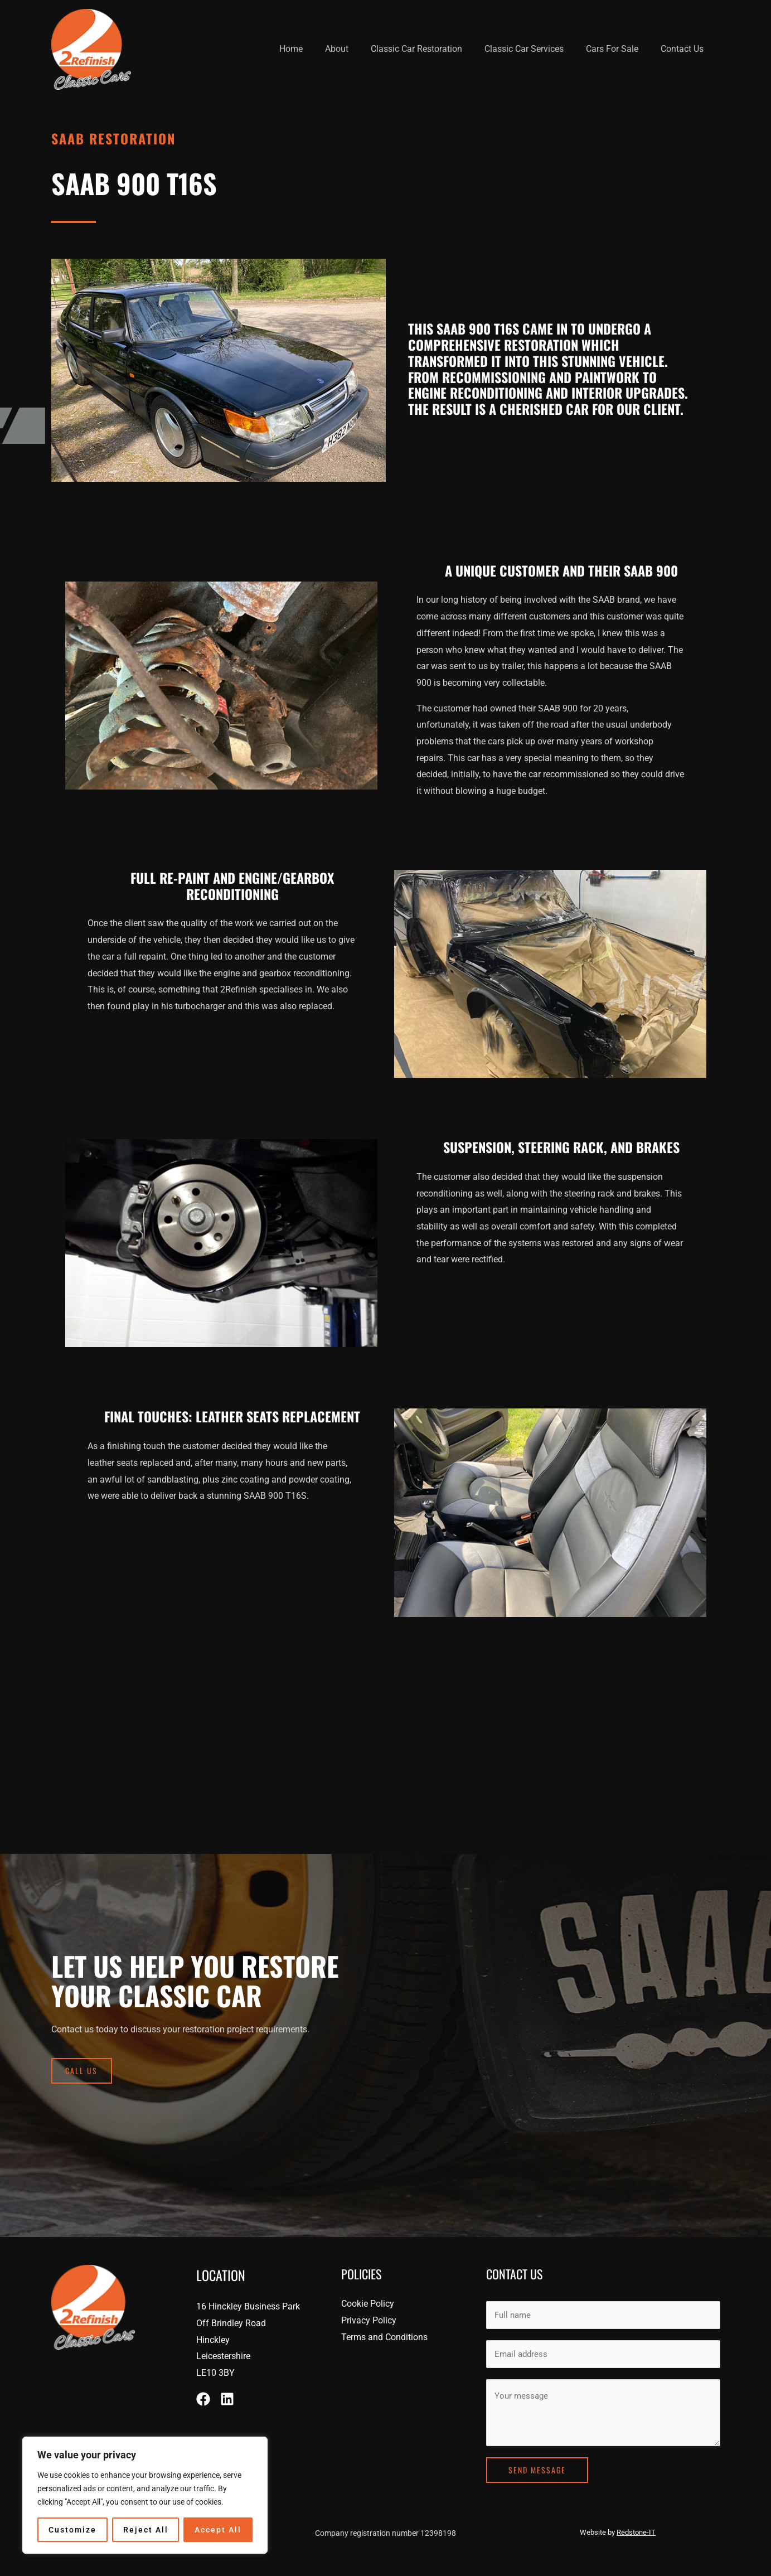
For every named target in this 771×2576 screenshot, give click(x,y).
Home (315, 48)
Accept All (218, 2529)
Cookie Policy (367, 2303)
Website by (618, 2526)
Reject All (145, 2529)
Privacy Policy (368, 2320)
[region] (145, 2495)
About (356, 48)
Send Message (537, 2464)
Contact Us (684, 48)
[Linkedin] (227, 2399)
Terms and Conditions (384, 2337)
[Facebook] (203, 2399)
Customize (72, 2529)
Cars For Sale (619, 48)
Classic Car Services (535, 48)
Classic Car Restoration (432, 48)
